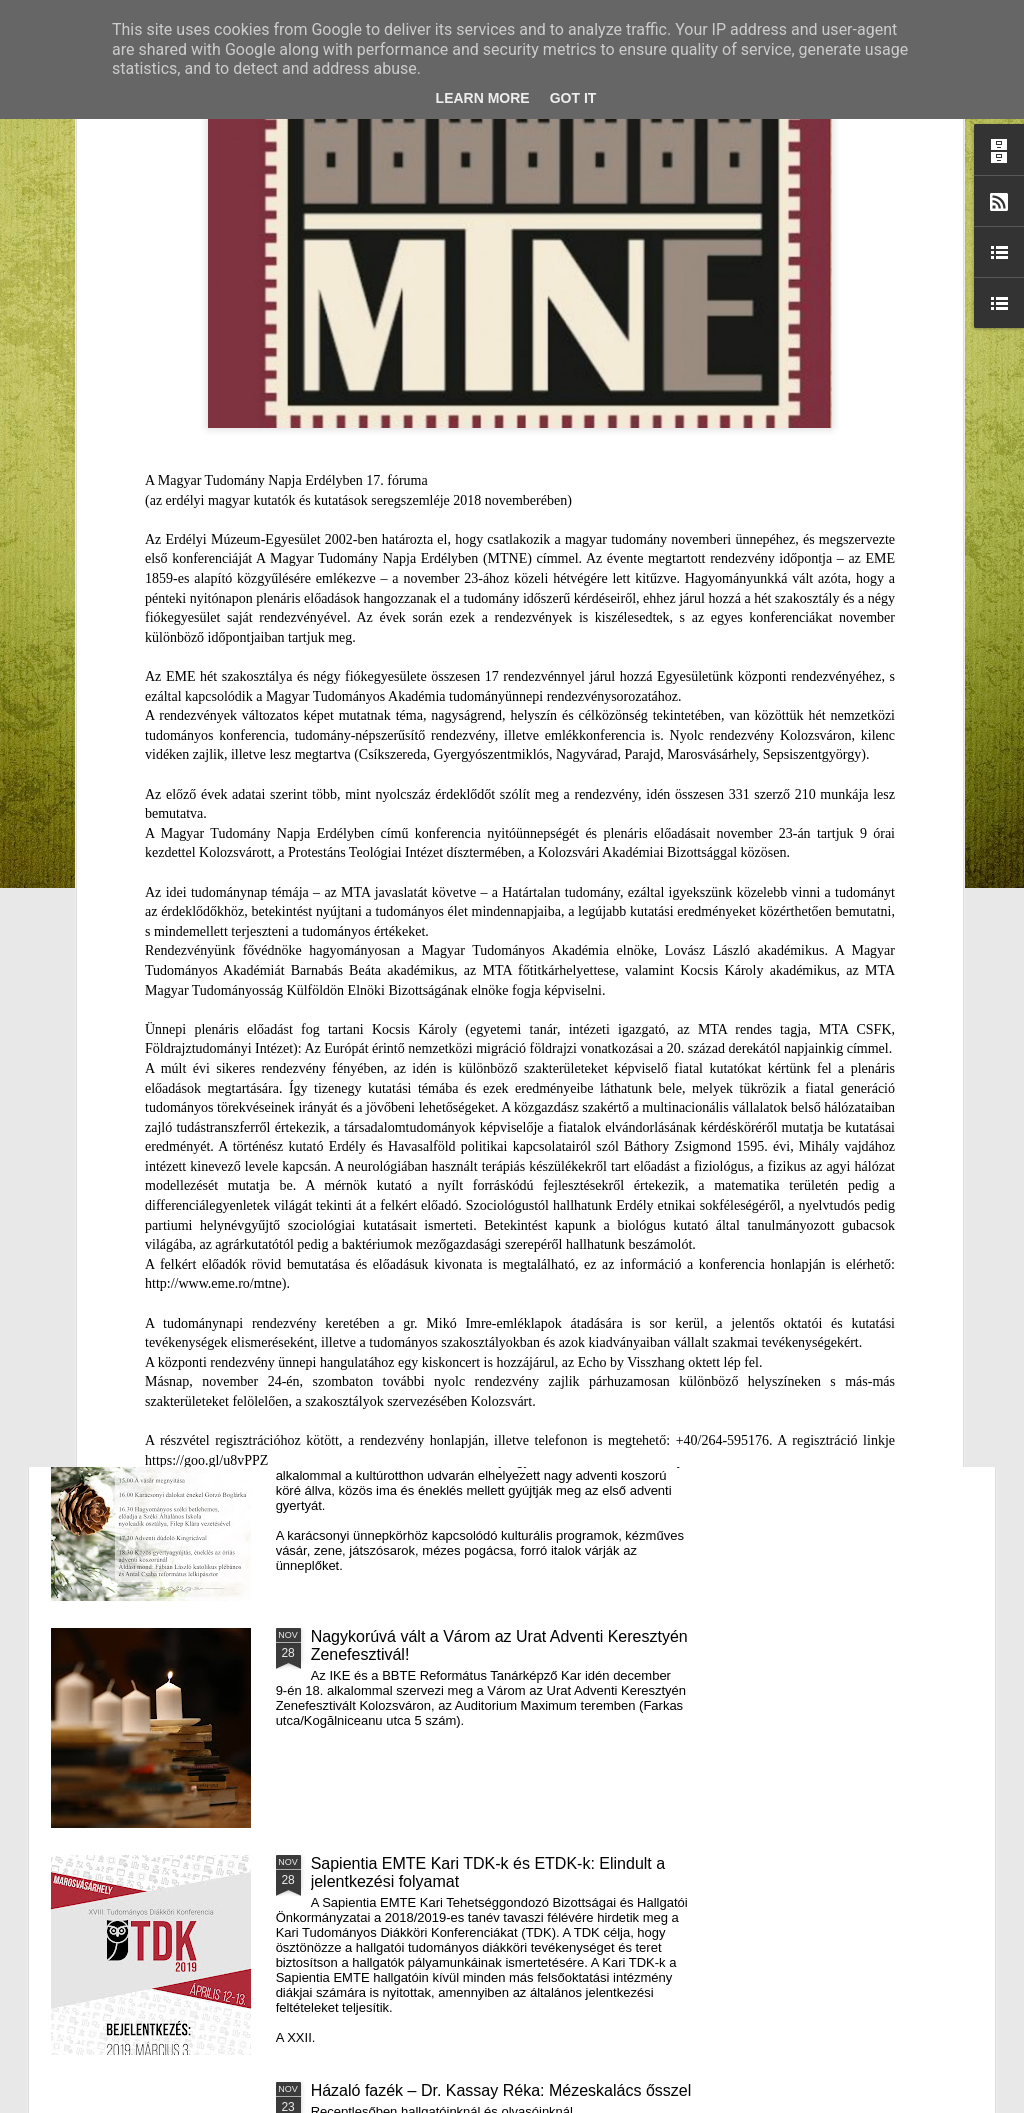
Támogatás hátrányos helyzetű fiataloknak (461, 955)
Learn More (483, 98)
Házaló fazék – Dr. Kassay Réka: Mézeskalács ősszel (501, 2090)
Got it (573, 98)
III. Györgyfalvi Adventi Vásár (413, 1409)
